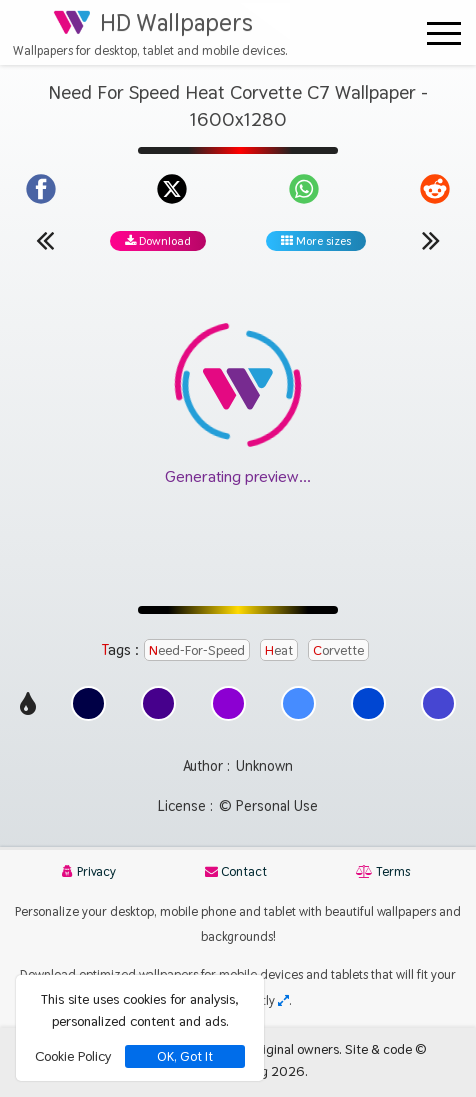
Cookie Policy (73, 1056)
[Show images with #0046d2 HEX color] (368, 715)
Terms (383, 871)
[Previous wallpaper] (45, 240)
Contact (236, 871)
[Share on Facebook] (41, 189)
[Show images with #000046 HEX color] (88, 715)
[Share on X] (172, 189)
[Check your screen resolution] (283, 1000)
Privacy (89, 871)
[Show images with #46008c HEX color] (158, 715)
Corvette (338, 650)
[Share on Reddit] (435, 189)
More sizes (316, 241)
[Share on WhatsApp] (304, 189)
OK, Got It (185, 1056)
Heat (279, 650)
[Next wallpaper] (431, 240)
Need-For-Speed (197, 650)
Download (158, 241)
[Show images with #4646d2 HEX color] (438, 715)
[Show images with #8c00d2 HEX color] (228, 715)
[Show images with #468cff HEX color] (298, 715)
